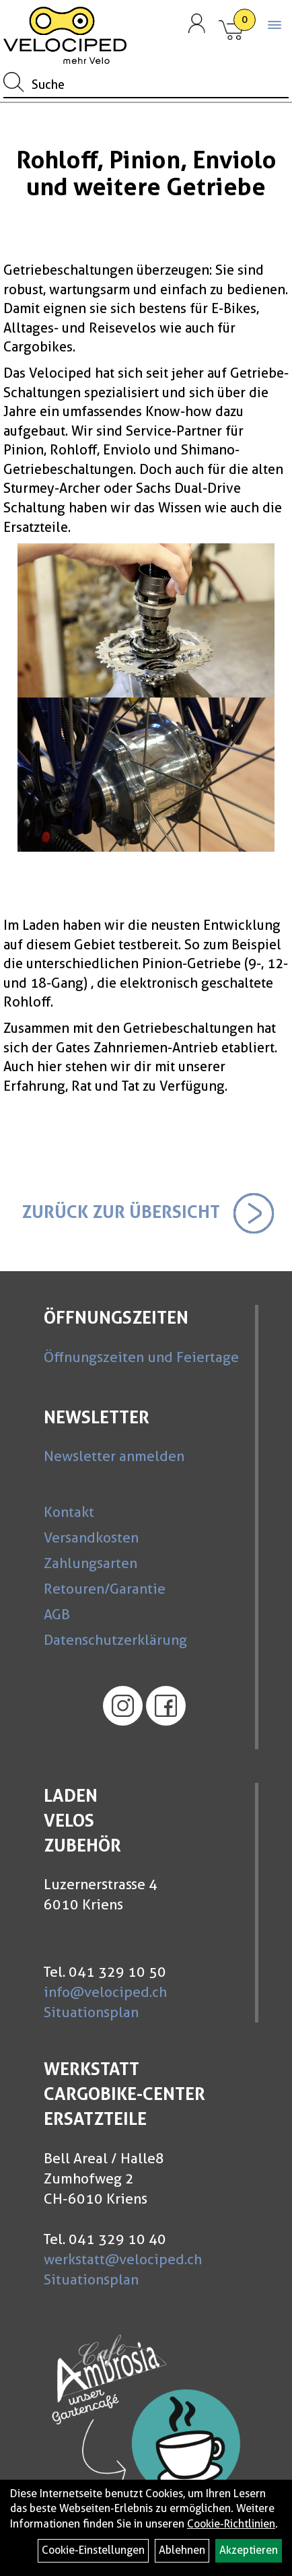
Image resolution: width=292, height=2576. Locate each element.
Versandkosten (91, 1537)
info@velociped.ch (105, 1992)
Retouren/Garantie (105, 1588)
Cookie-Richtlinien (231, 2523)
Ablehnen (182, 2550)
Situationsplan (91, 2012)
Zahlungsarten (90, 1563)
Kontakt (69, 1511)
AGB (57, 1614)
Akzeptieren (248, 2550)
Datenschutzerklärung (115, 1639)
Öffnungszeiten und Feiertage (141, 1357)
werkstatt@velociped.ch (123, 2259)
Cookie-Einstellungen (93, 2550)
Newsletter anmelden (114, 1456)
